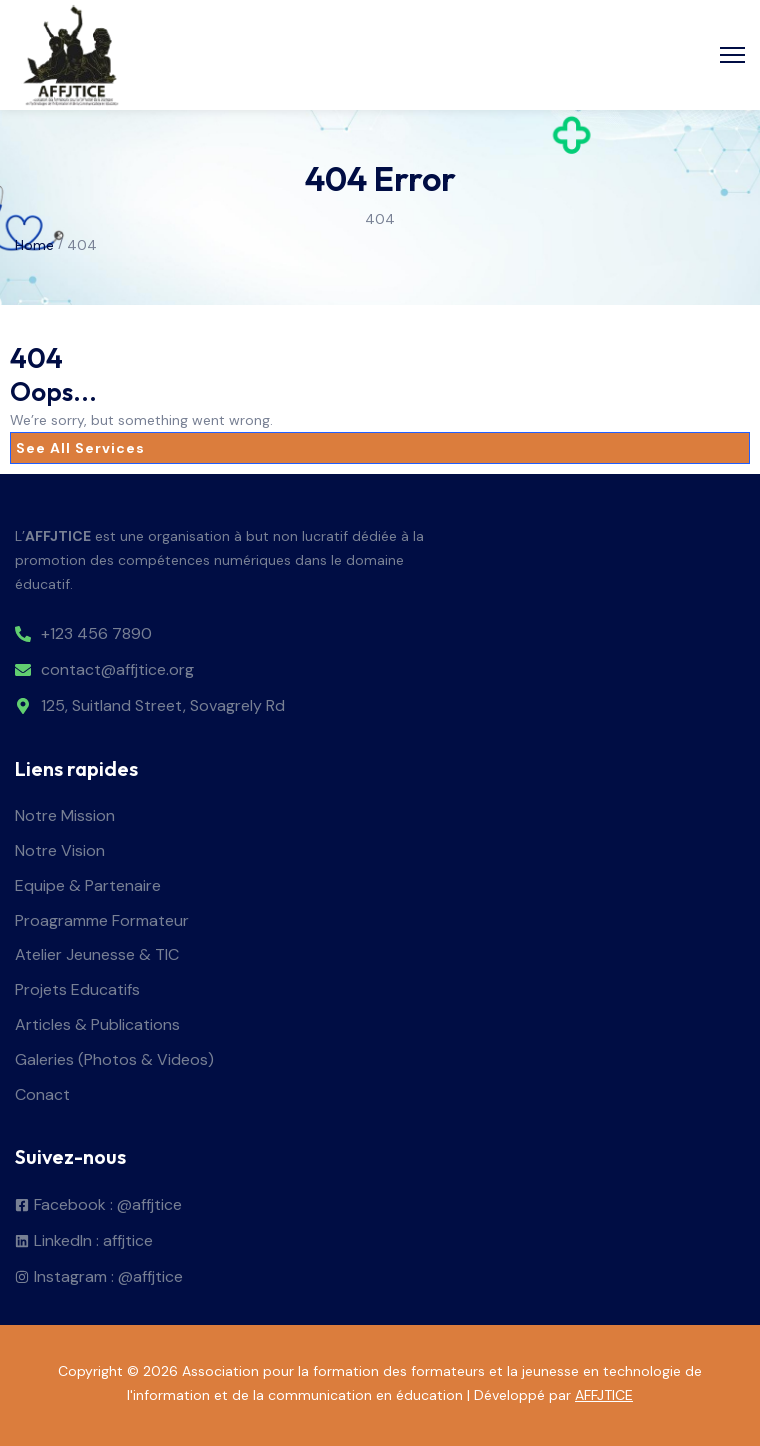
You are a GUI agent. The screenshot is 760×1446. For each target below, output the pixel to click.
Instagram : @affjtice (108, 1277)
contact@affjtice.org (117, 670)
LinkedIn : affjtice (93, 1241)
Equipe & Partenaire (88, 886)
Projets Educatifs (77, 990)
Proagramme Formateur (102, 921)
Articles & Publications (97, 1025)
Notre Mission (65, 816)
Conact (42, 1095)
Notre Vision (60, 851)
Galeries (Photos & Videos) (114, 1060)
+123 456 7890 (96, 634)
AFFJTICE (604, 1395)
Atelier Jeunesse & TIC (97, 955)
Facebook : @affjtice (108, 1205)
